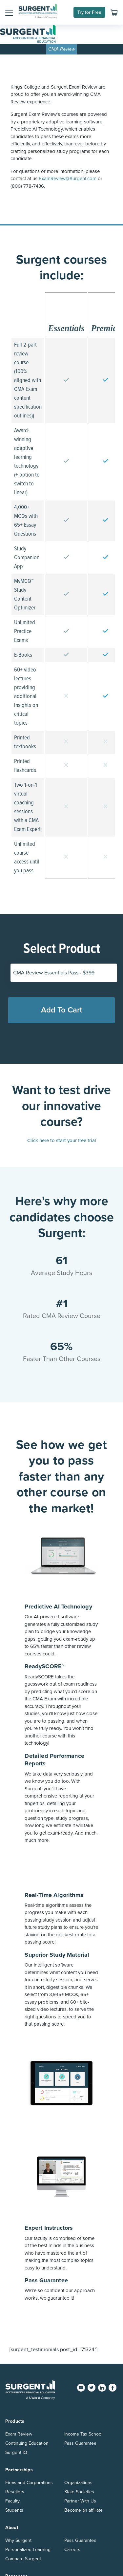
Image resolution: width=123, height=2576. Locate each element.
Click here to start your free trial (61, 1140)
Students (14, 2510)
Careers (72, 2549)
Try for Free (89, 12)
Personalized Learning (28, 2549)
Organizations (78, 2482)
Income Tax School (83, 2434)
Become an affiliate (83, 2510)
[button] (9, 12)
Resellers (14, 2492)
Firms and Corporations (29, 2482)
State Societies (79, 2492)
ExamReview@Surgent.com (67, 178)
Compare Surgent (23, 2559)
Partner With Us (80, 2501)
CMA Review (61, 49)
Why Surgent (18, 2540)
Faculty (12, 2501)
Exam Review (18, 2434)
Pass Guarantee (80, 2443)
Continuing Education (27, 2443)
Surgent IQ (16, 2452)
